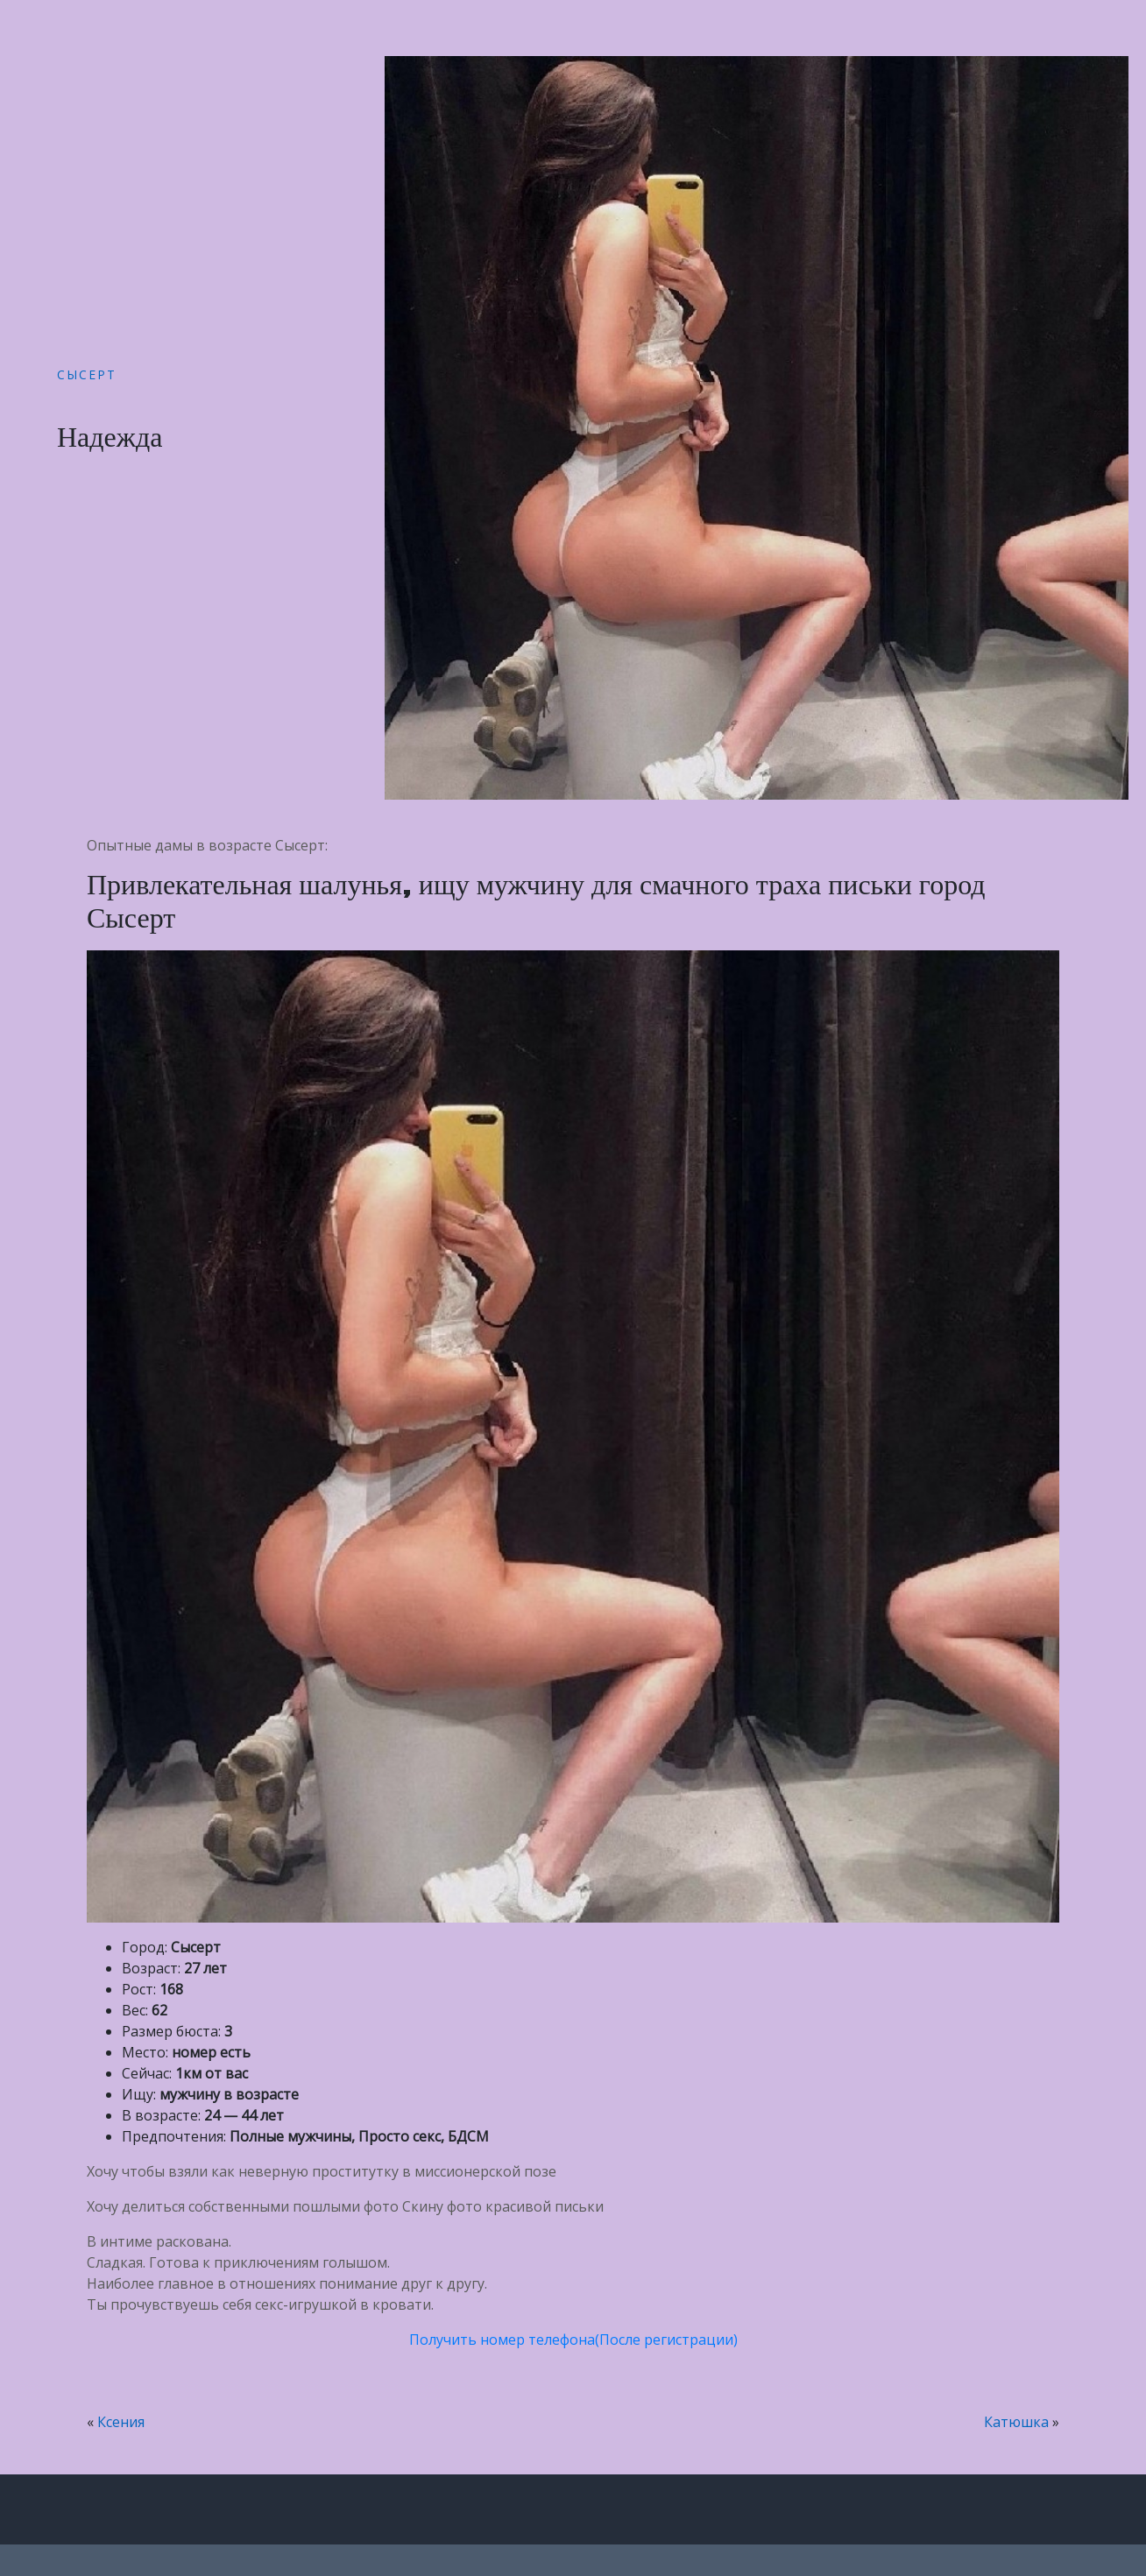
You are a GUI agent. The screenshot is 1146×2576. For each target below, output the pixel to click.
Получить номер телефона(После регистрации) (573, 2339)
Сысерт (87, 374)
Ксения (121, 2421)
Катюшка (1016, 2421)
